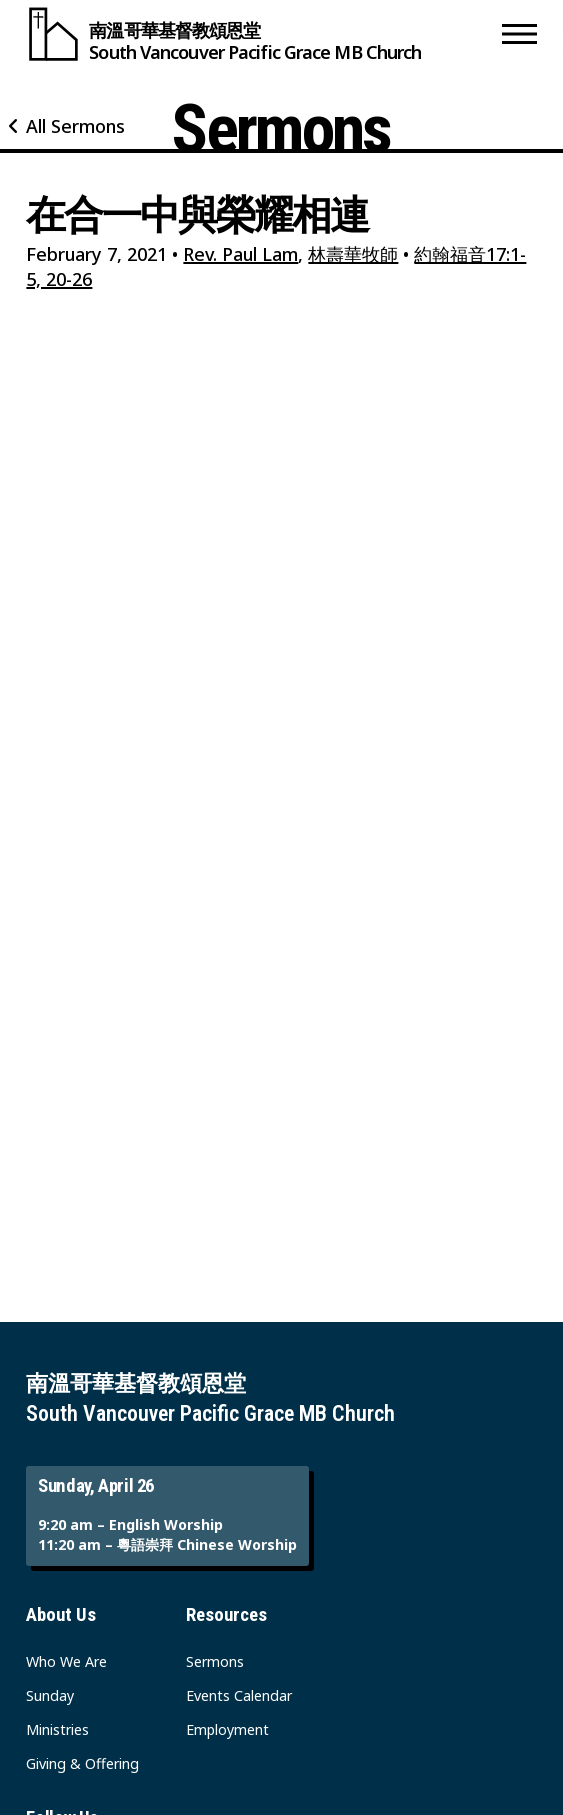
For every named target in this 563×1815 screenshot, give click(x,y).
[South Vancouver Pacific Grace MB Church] (259, 34)
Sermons (215, 1661)
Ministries (57, 1729)
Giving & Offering (82, 1763)
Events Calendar (239, 1695)
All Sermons (75, 126)
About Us (61, 1615)
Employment (227, 1729)
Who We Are (66, 1661)
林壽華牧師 (353, 254)
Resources (226, 1615)
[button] (519, 34)
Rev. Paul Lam (240, 254)
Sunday (50, 1695)
